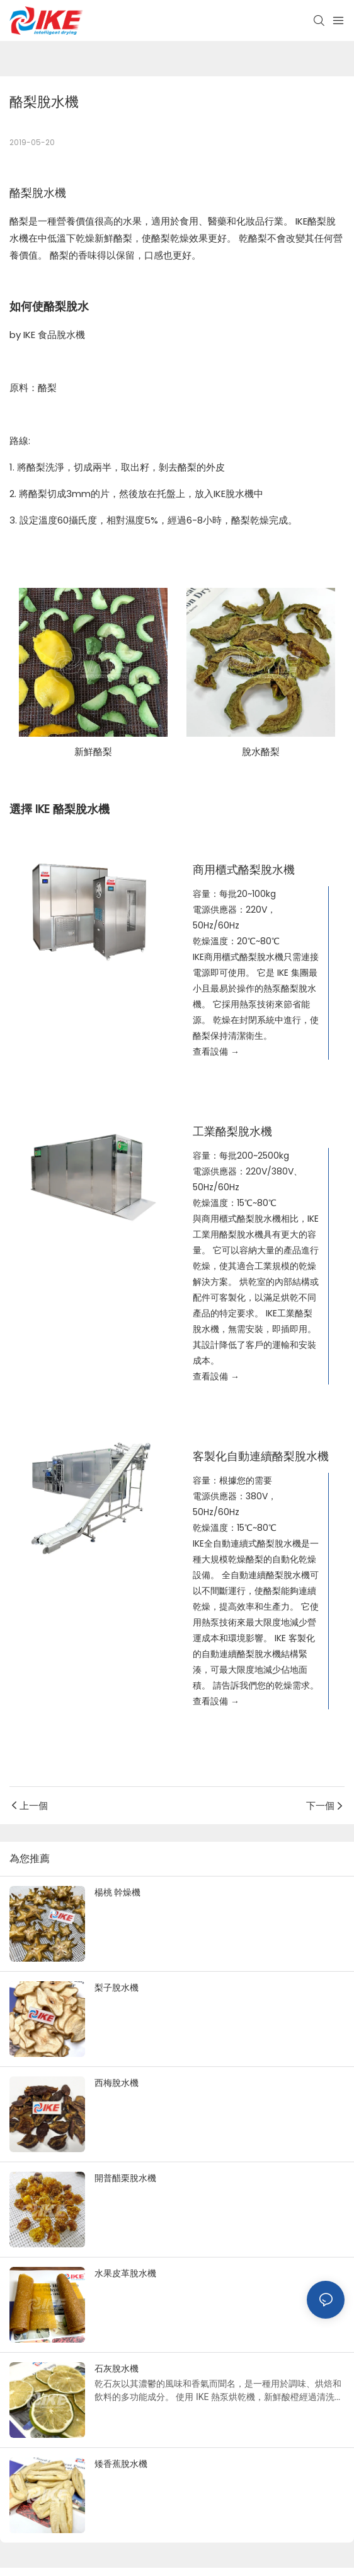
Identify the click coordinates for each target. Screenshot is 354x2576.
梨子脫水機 (116, 1987)
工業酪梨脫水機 (232, 1131)
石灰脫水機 (116, 2368)
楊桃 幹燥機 (117, 1892)
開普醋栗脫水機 (125, 2178)
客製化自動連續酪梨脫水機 (261, 1456)
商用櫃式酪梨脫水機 (244, 869)
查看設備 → (216, 1051)
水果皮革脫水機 (125, 2273)
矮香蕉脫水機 (120, 2464)
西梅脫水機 (116, 2083)
